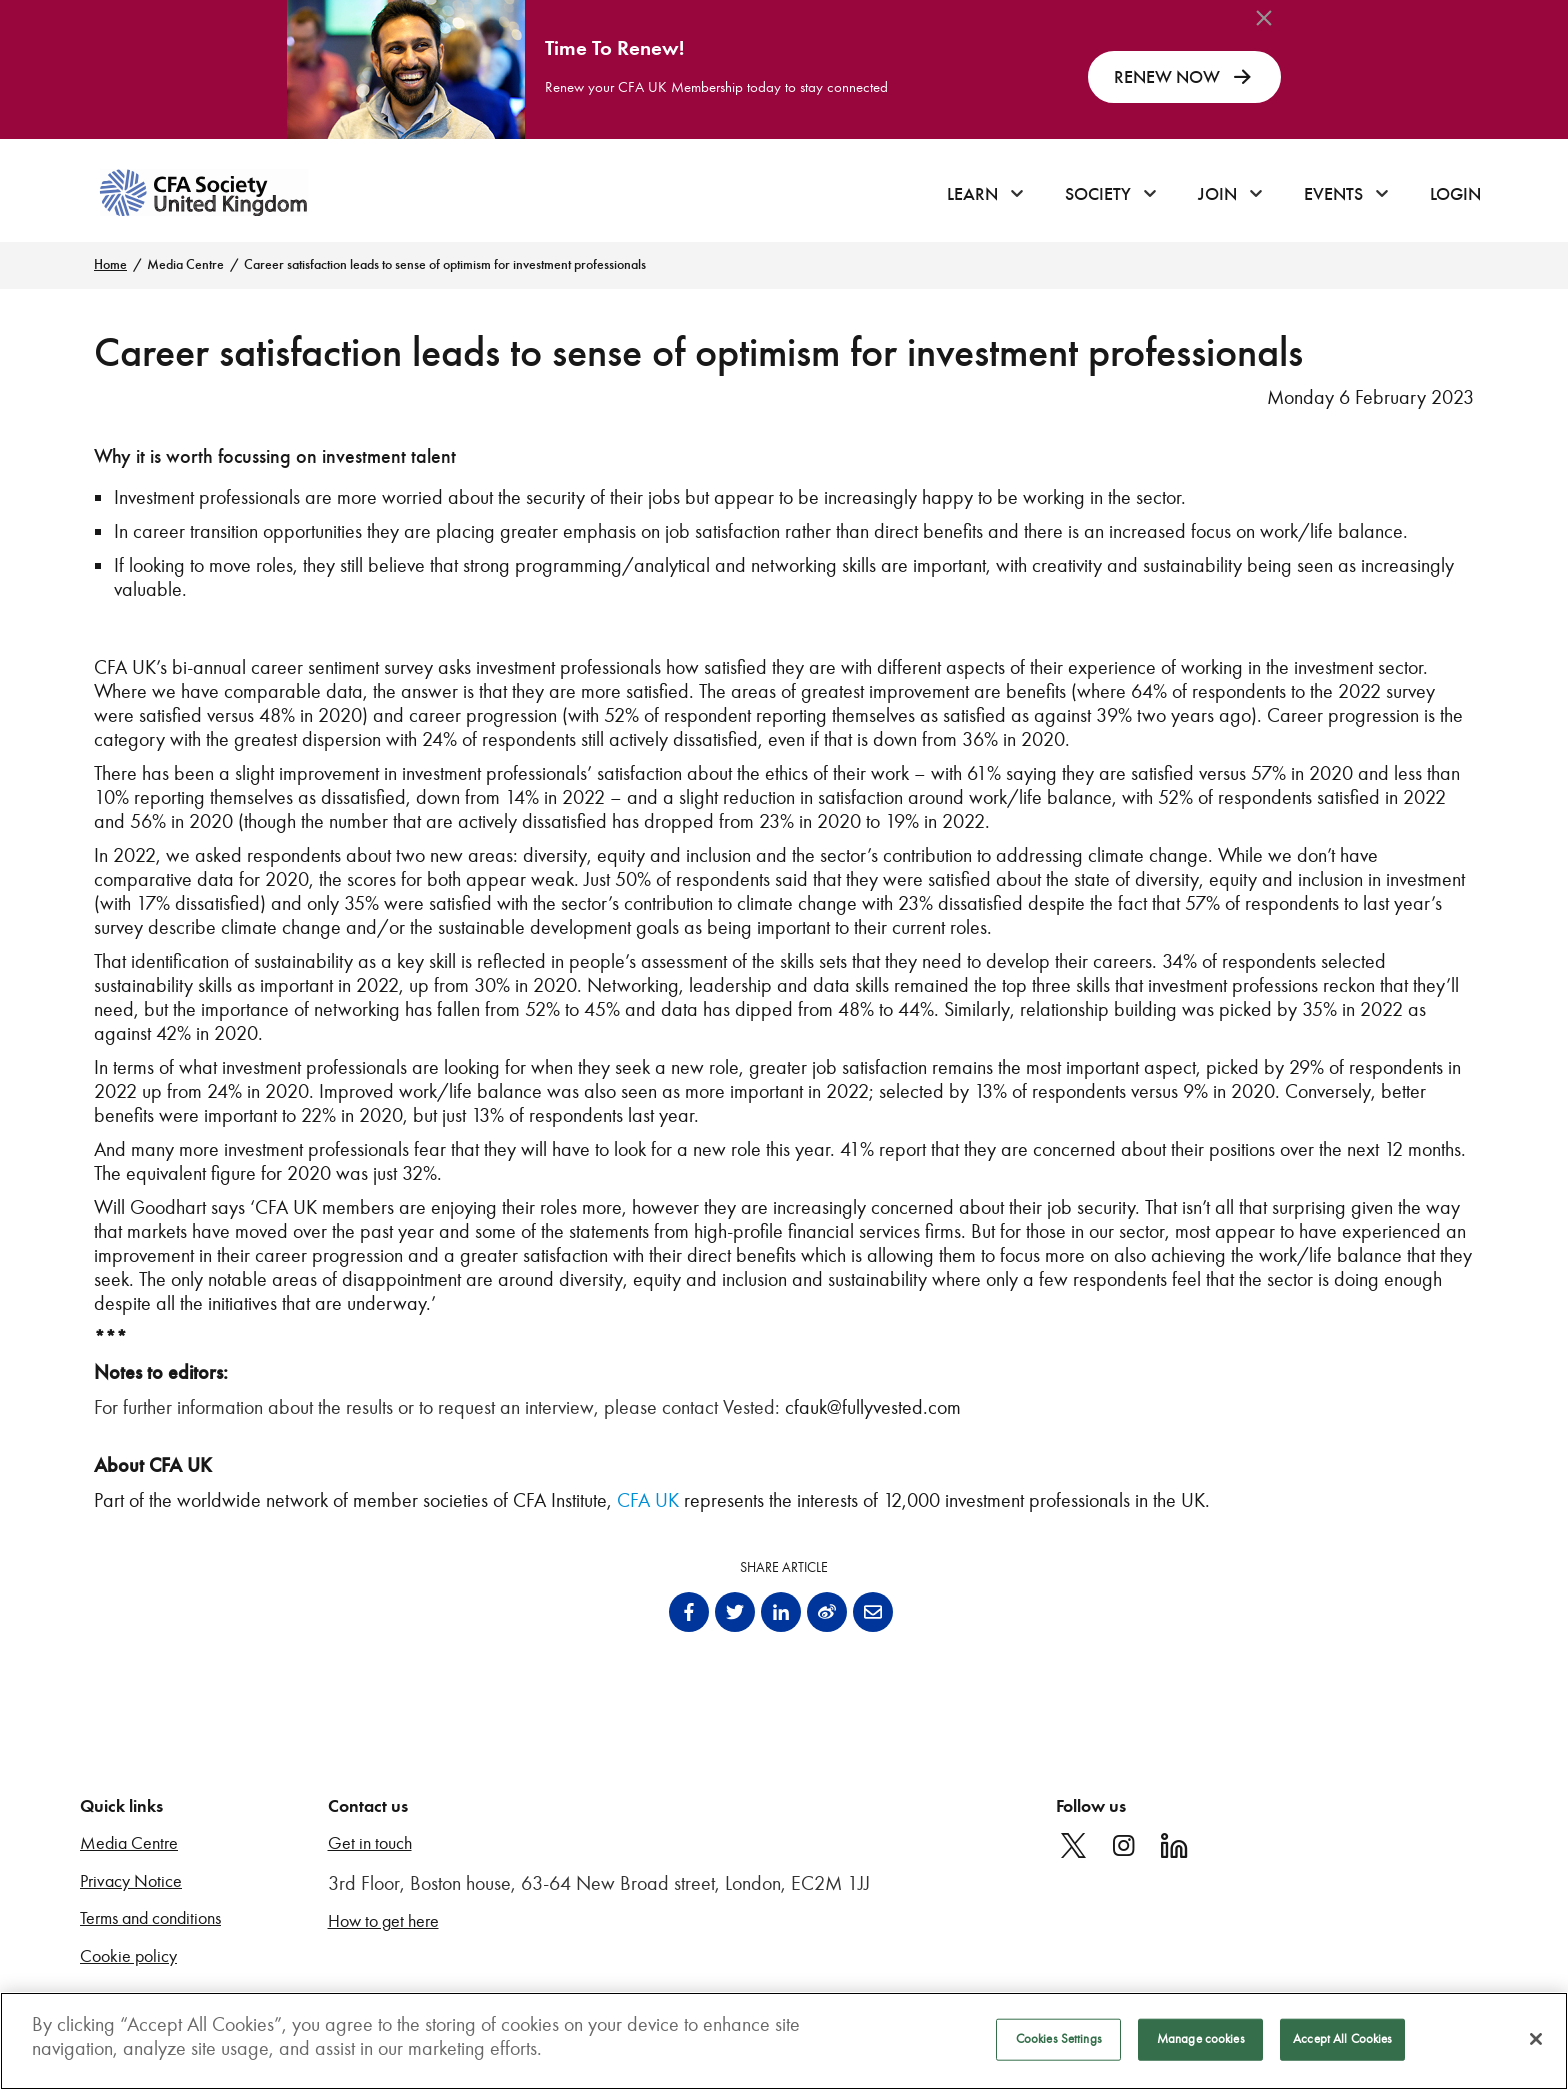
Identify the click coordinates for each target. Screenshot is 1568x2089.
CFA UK (648, 1500)
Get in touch (370, 1843)
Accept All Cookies (1342, 2047)
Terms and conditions (150, 1918)
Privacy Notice (131, 1881)
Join (1217, 194)
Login (1455, 194)
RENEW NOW (1184, 77)
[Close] (1536, 2047)
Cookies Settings (1059, 2047)
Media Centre (185, 264)
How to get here (383, 1921)
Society (1098, 194)
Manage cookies (1201, 2047)
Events (1333, 194)
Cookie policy (128, 1956)
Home (110, 264)
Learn (972, 194)
